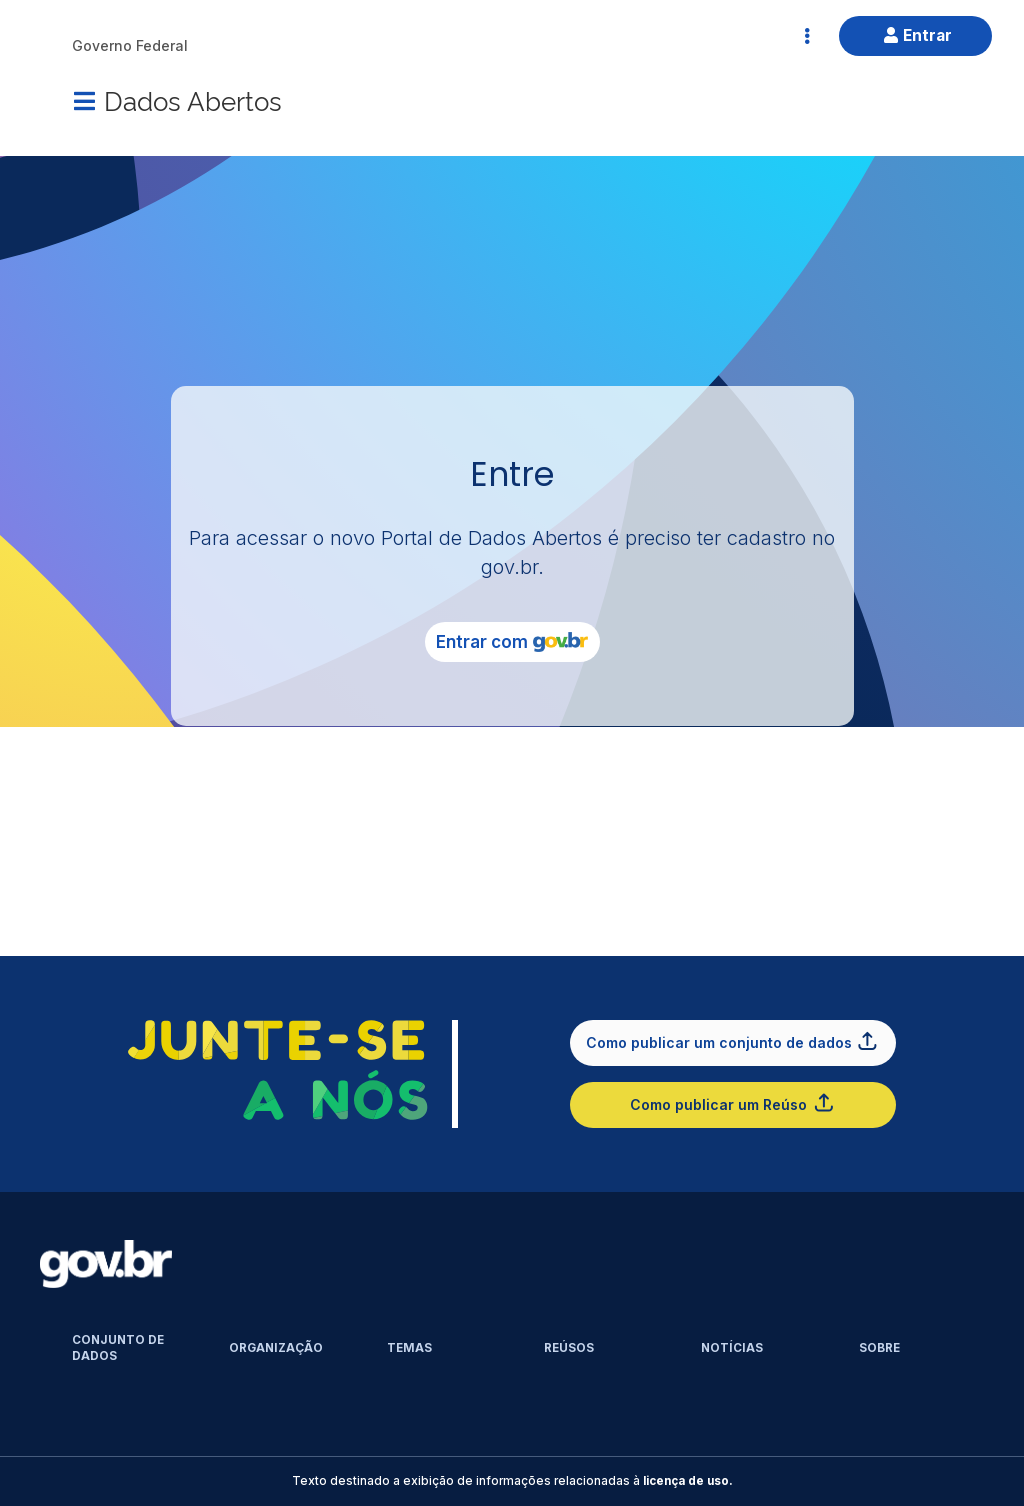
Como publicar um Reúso (732, 1102)
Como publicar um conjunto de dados (733, 1040)
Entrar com (512, 642)
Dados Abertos (193, 99)
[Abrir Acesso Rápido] (807, 36)
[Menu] (84, 101)
